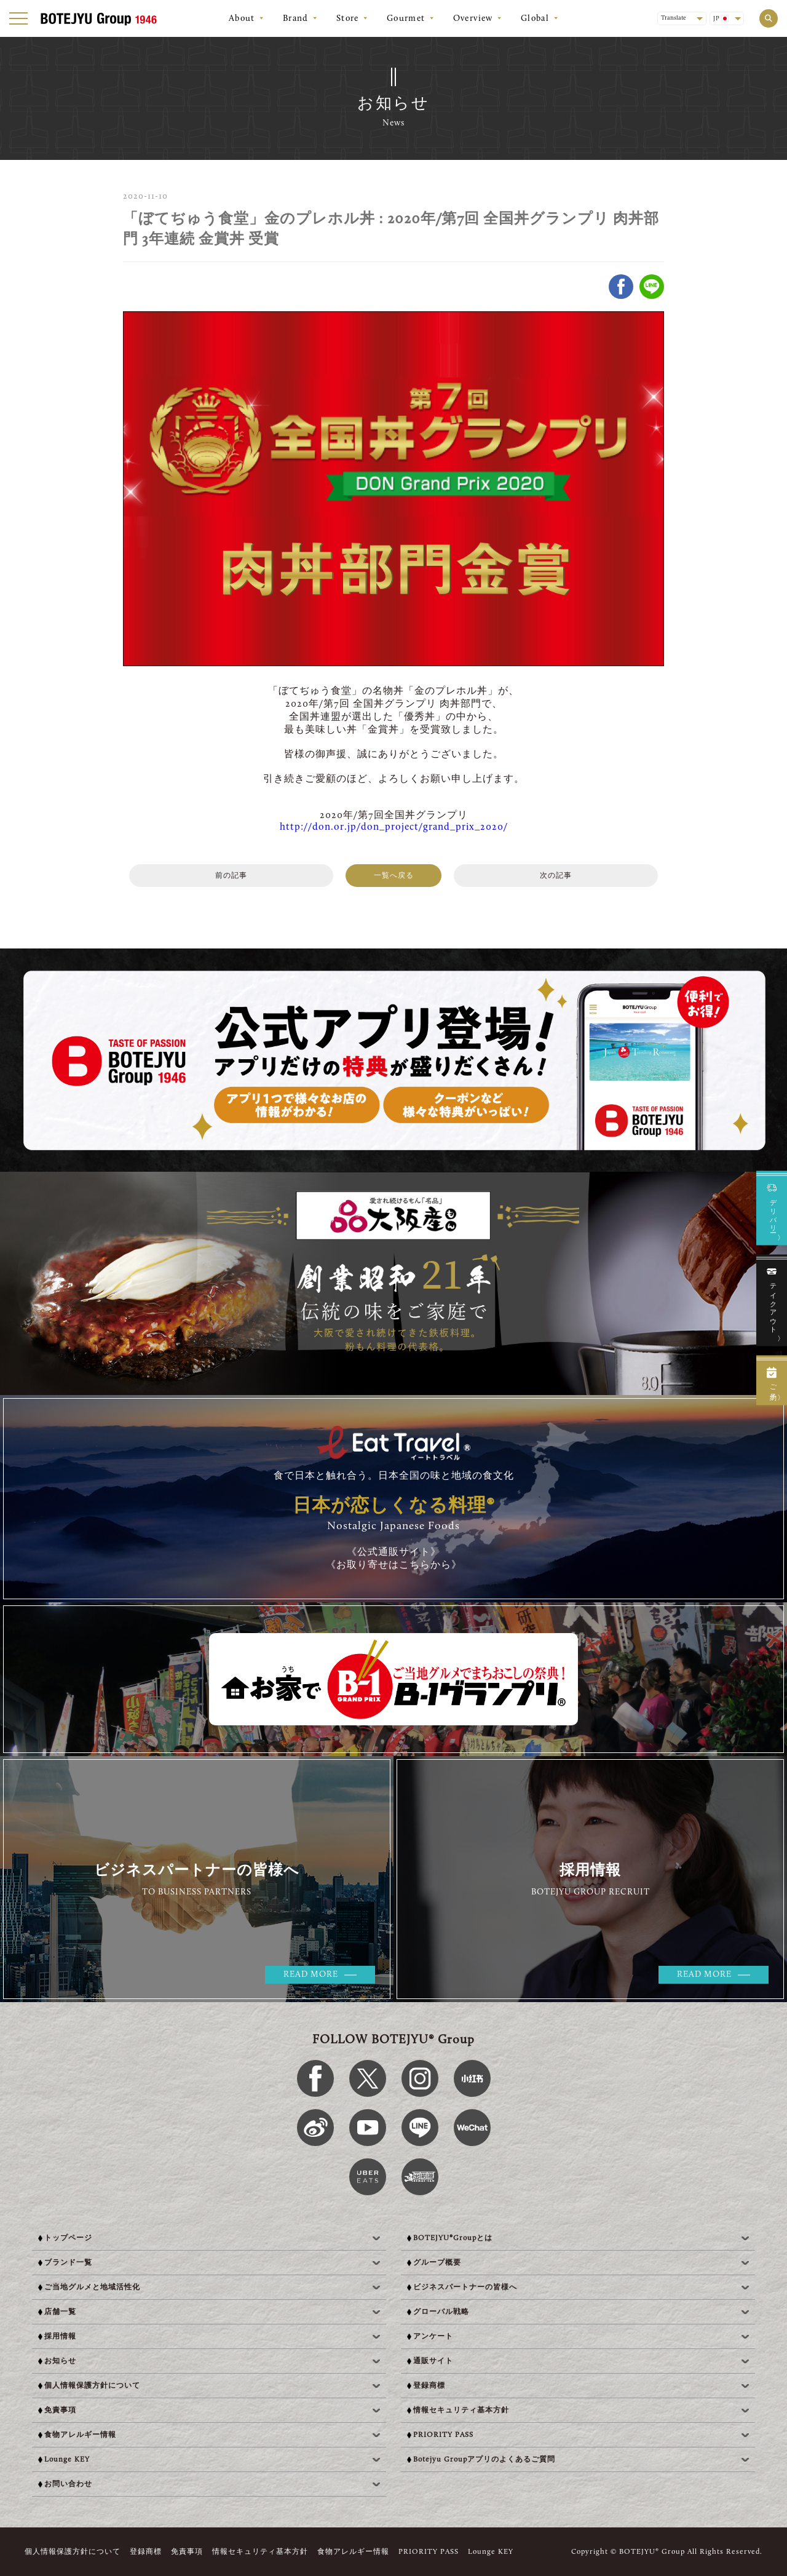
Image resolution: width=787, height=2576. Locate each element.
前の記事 (231, 876)
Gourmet (406, 19)
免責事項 (187, 2552)
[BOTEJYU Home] (98, 19)
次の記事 (556, 876)
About (242, 19)
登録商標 (146, 2552)
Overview (473, 19)
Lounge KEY (490, 2552)
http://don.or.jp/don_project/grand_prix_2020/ (394, 827)
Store (347, 19)
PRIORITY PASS (428, 2552)
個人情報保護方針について (73, 2552)
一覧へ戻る (394, 876)
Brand (296, 19)
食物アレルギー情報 (353, 2552)
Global (535, 19)
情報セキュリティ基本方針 (260, 2552)
